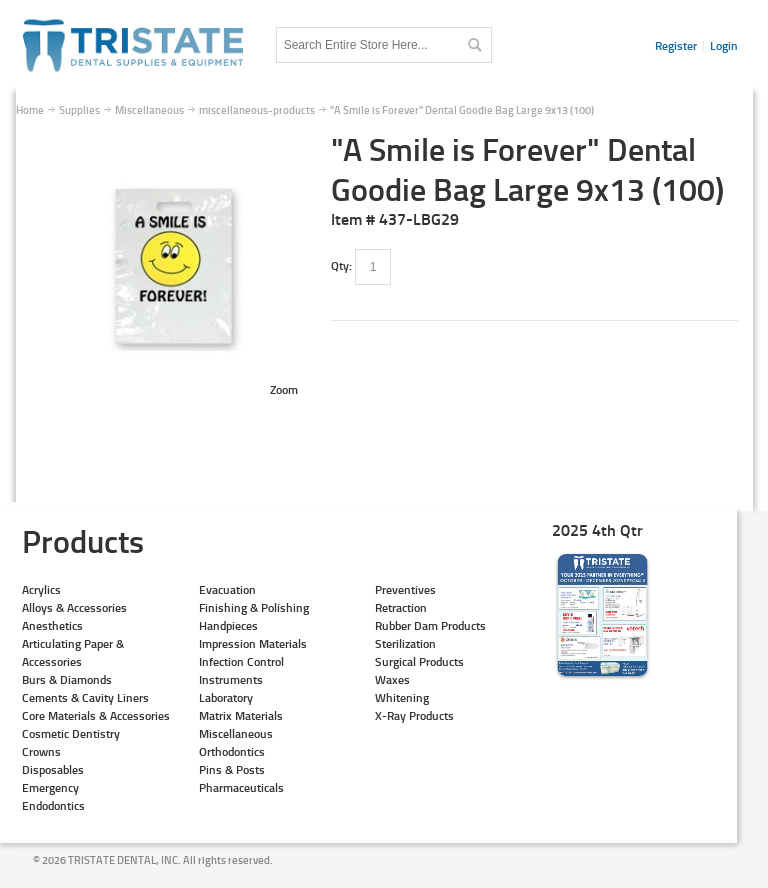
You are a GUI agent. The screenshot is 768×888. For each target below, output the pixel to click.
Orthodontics (232, 751)
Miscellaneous (236, 733)
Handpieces (228, 625)
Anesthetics (52, 625)
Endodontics (53, 805)
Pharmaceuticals (241, 787)
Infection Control (241, 661)
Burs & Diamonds (67, 679)
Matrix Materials (241, 715)
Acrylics (41, 589)
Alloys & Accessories (74, 607)
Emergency (50, 787)
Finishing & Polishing (254, 607)
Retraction (401, 607)
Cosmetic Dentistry (71, 733)
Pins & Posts (232, 769)
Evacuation (227, 589)
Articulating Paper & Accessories (73, 652)
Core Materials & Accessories (96, 715)
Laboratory (226, 697)
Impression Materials (253, 643)
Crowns (41, 751)
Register (676, 45)
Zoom (284, 389)
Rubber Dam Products (430, 625)
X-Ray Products (414, 715)
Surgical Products (419, 661)
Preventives (405, 589)
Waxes (392, 679)
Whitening (402, 697)
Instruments (231, 679)
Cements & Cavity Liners (85, 697)
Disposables (53, 769)
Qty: (341, 265)
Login (724, 45)
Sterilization (405, 643)
